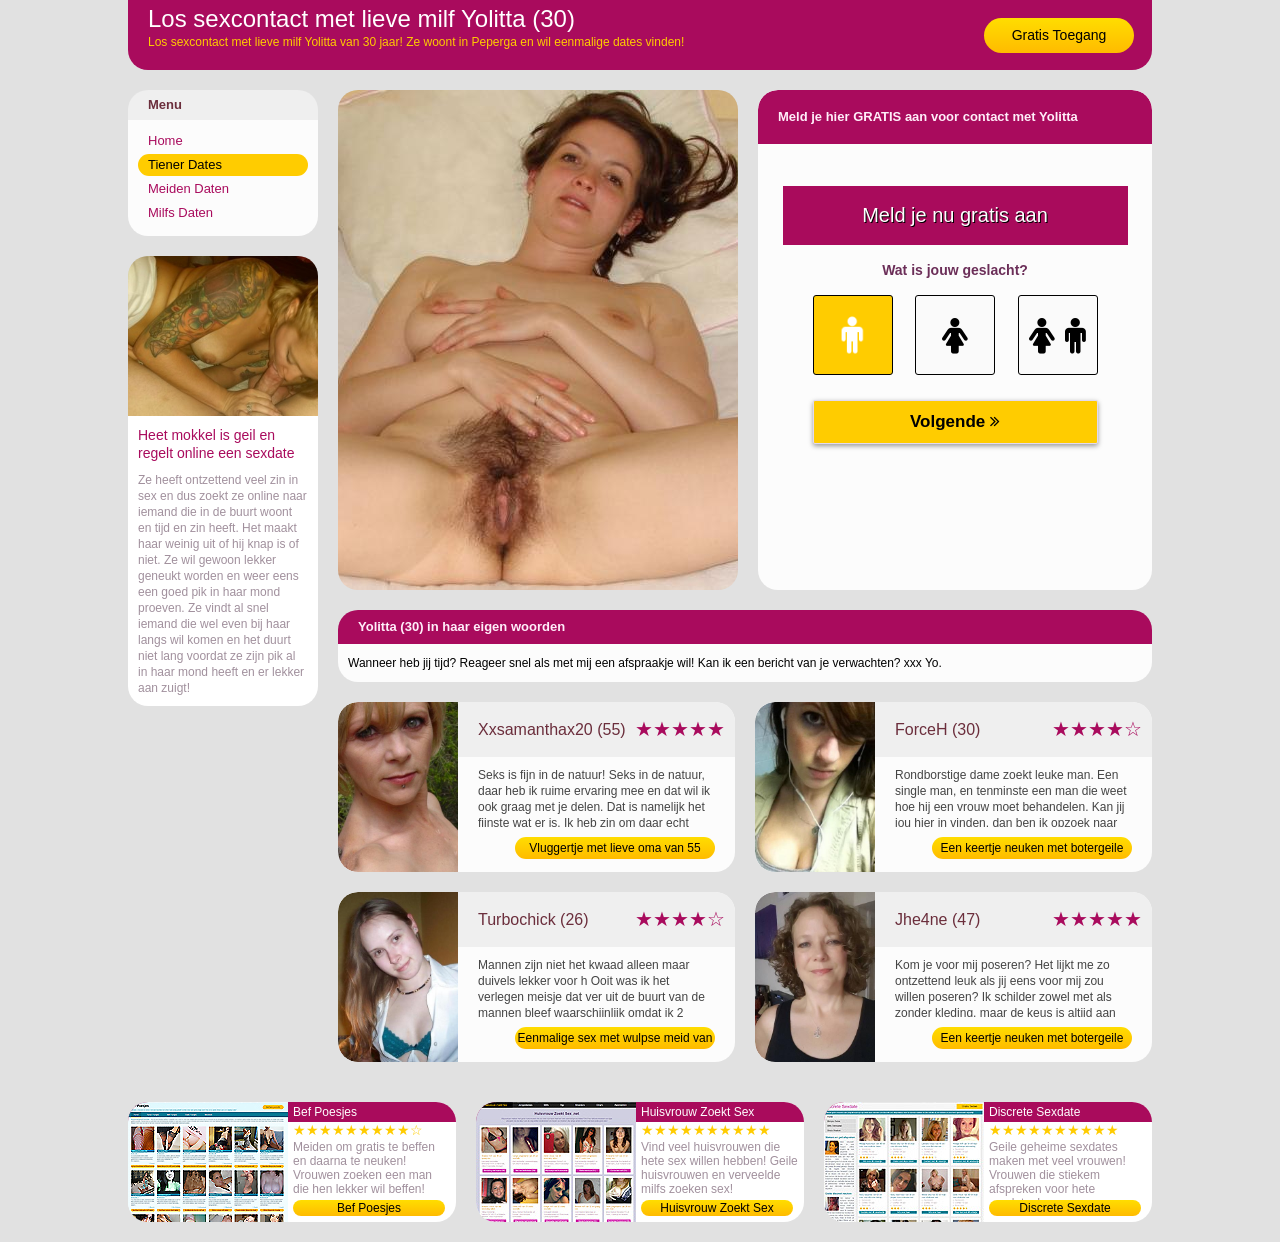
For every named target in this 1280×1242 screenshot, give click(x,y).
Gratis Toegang (1059, 35)
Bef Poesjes (369, 1208)
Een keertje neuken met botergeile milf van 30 (1032, 850)
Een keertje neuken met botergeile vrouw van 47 (1032, 1040)
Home (165, 140)
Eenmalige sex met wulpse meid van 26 (615, 1040)
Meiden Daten (188, 188)
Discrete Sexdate (1064, 1208)
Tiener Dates (185, 164)
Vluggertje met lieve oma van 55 (614, 848)
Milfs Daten (180, 212)
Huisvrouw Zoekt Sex (716, 1208)
